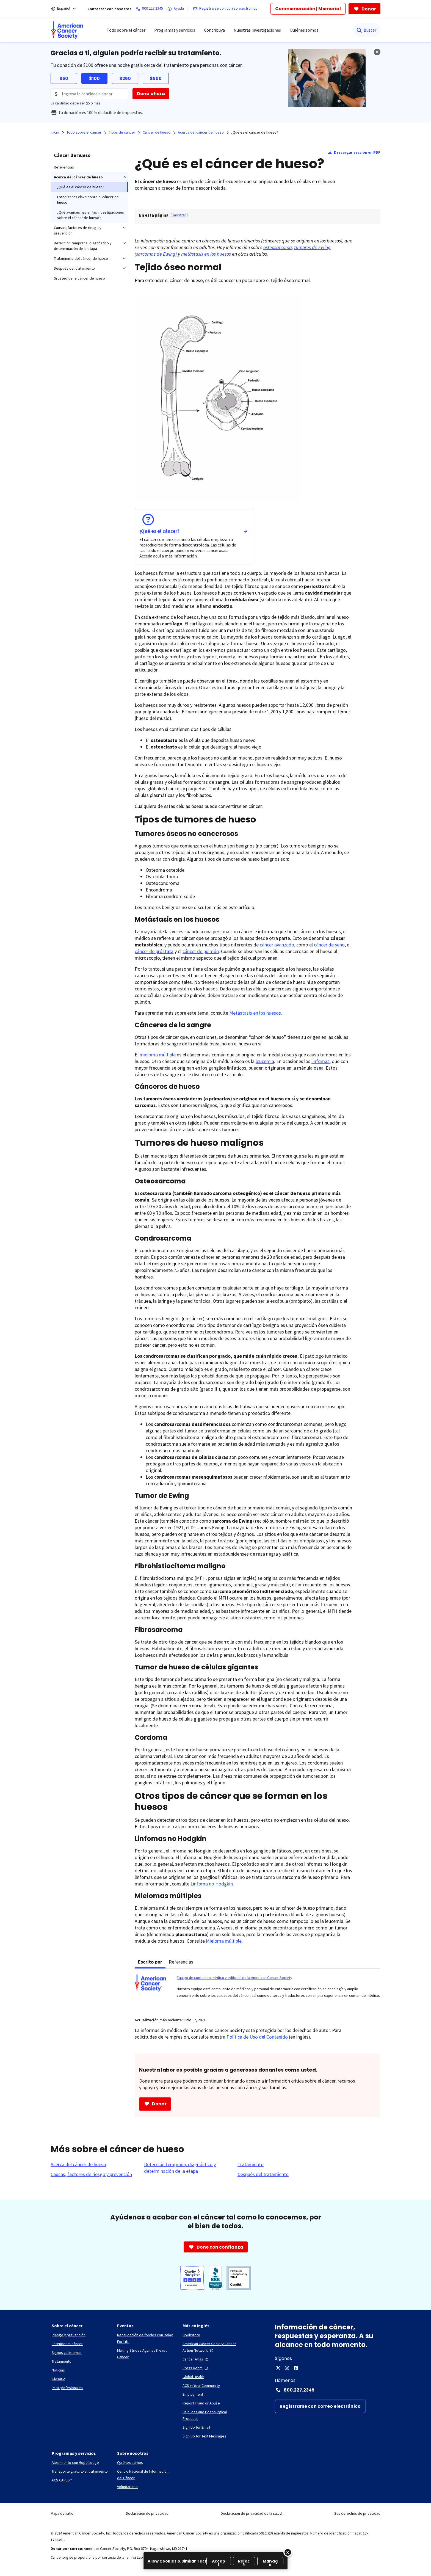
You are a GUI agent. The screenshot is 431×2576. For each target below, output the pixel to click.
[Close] (287, 2552)
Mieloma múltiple (224, 1941)
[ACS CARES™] (62, 2480)
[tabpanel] (257, 1989)
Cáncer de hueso (72, 155)
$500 (156, 78)
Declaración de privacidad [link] (147, 2513)
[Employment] (193, 2394)
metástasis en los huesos (206, 254)
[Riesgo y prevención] (68, 2335)
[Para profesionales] (67, 2387)
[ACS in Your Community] (201, 2385)
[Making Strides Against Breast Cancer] (145, 2353)
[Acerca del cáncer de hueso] (78, 2164)
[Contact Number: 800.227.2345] (327, 2390)
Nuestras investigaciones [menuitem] (257, 30)
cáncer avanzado (277, 945)
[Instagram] (287, 2368)
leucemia (265, 1061)
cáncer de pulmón (201, 951)
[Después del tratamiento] (263, 2174)
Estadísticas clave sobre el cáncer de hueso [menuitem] (88, 199)
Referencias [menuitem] (64, 167)
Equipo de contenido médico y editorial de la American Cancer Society (234, 1977)
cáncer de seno (329, 945)
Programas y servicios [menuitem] (174, 30)
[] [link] (179, 214)
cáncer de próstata (154, 951)
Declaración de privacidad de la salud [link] (251, 2513)
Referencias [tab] (181, 1962)
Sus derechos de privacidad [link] (357, 2513)
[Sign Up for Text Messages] (204, 2436)
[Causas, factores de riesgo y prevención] (91, 2174)
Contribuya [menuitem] (214, 30)
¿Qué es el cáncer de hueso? (254, 132)
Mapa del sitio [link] (62, 2513)
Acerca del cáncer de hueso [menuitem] (78, 177)
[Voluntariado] (127, 2486)
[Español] (67, 8)
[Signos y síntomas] (67, 2352)
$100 (94, 78)
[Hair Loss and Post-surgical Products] (211, 2415)
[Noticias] (58, 2370)
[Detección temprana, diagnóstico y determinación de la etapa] (187, 2167)
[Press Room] (196, 2368)
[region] (215, 2560)
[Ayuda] (176, 8)
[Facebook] (295, 2368)
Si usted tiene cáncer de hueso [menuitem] (79, 278)
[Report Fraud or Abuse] (201, 2403)
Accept (218, 2561)
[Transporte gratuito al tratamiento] (80, 2471)
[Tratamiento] (250, 2164)
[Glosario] (58, 2379)
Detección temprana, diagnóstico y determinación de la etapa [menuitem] (83, 246)
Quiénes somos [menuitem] (304, 30)
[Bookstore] (191, 2335)
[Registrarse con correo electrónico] (226, 8)
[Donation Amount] (89, 93)
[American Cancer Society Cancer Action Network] (211, 2347)
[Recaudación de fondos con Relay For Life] (145, 2338)
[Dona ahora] (150, 93)
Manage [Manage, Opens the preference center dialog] (270, 2561)
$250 (125, 78)
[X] (278, 2368)
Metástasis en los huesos (255, 1013)
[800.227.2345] (150, 8)
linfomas (320, 1061)
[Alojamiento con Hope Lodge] (75, 2462)
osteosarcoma (277, 247)
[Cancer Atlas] (196, 2359)
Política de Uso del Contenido (257, 2037)
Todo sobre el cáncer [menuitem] (126, 30)
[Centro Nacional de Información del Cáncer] (145, 2474)
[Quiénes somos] (130, 2462)
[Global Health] (193, 2376)
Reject (244, 2561)
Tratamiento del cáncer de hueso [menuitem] (81, 258)
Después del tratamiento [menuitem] (74, 268)
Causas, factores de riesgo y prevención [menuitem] (77, 230)
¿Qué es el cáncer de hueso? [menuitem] (80, 186)
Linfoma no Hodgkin (211, 1884)
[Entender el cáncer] (67, 2343)
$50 (63, 78)
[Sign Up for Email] (196, 2427)
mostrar (179, 214)
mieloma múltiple (158, 1054)
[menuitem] (67, 30)
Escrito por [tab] (150, 1962)
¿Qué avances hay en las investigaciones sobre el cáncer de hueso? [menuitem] (90, 215)
